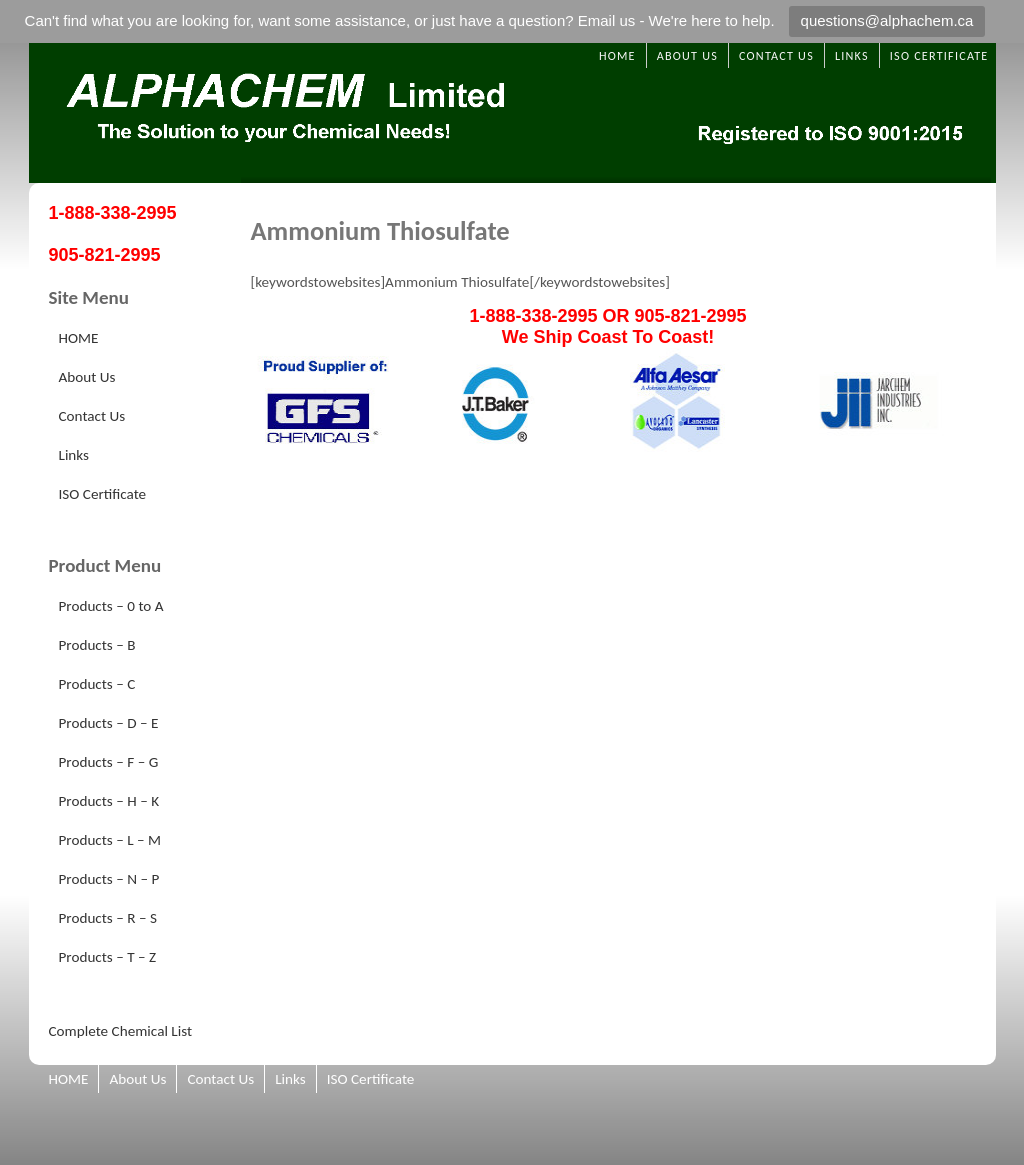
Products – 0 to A (111, 606)
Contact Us (776, 55)
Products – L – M (110, 840)
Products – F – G (109, 762)
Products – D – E (109, 723)
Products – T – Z (108, 957)
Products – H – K (109, 801)
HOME (617, 55)
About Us (687, 55)
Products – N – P (109, 879)
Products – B (97, 645)
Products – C (97, 684)
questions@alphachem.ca (887, 20)
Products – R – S (108, 918)
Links (852, 55)
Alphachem (512, 113)
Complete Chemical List (121, 1031)
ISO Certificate (939, 55)
